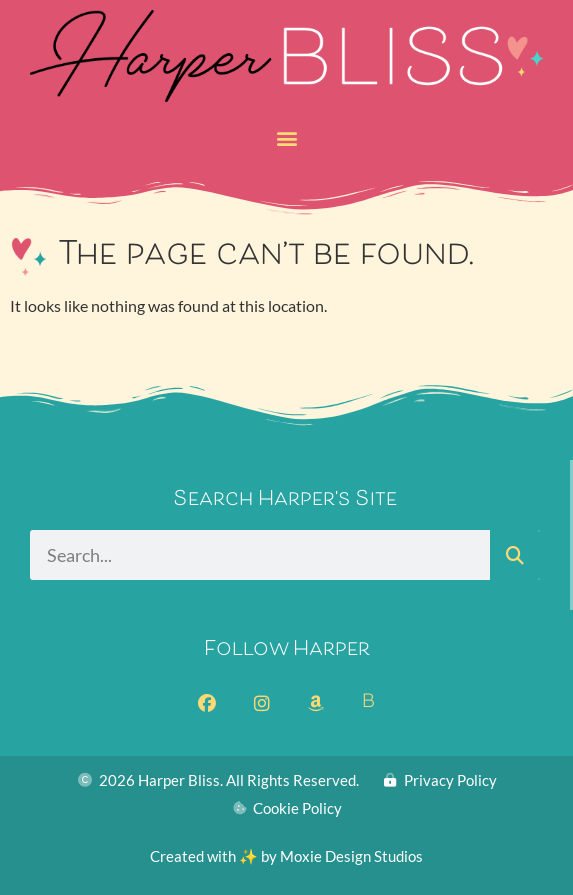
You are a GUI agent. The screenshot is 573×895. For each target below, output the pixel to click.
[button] (286, 138)
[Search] (515, 555)
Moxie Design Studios (351, 856)
